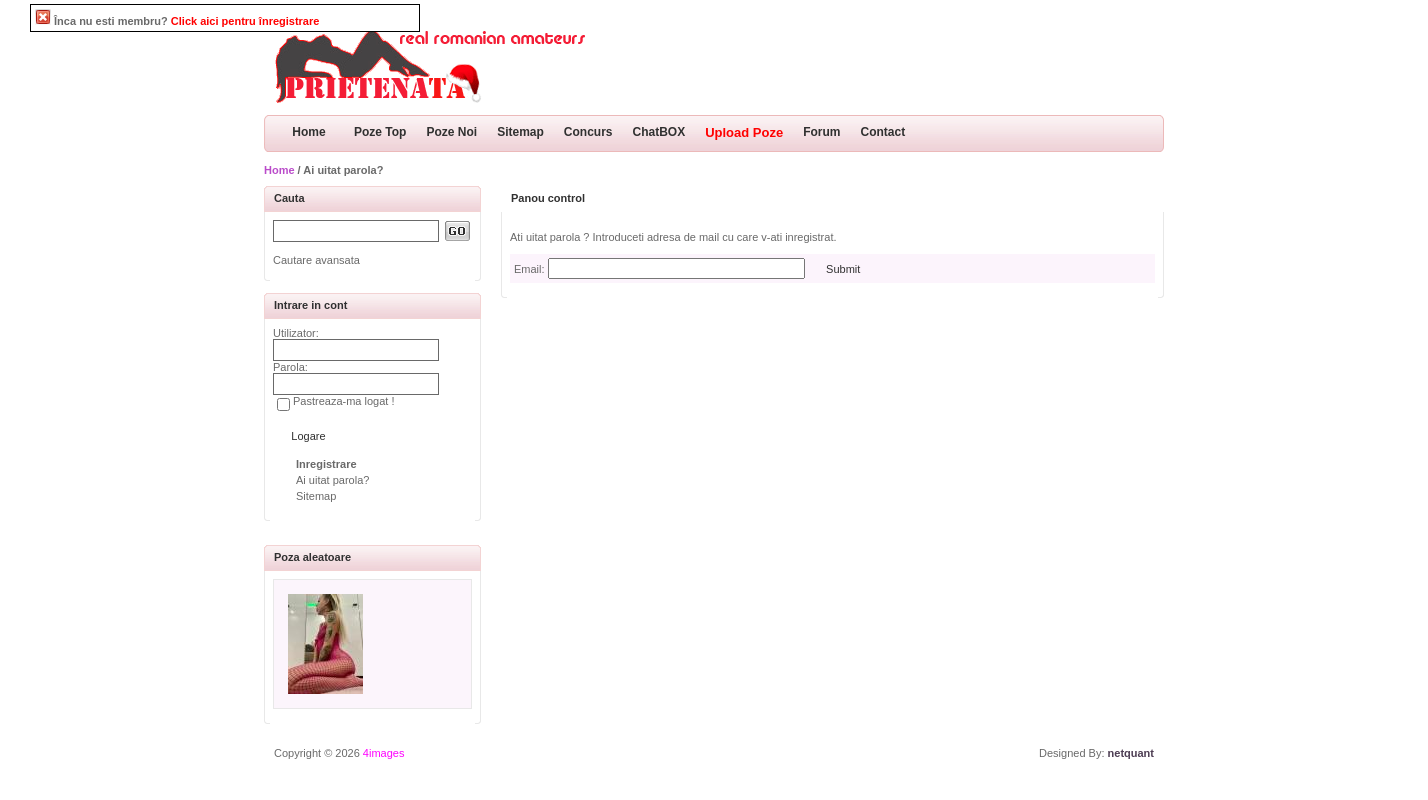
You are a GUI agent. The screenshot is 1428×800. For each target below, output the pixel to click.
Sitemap (520, 132)
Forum (821, 132)
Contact (883, 132)
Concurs (588, 132)
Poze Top (380, 132)
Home (308, 132)
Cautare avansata (316, 260)
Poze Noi (451, 132)
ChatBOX (659, 132)
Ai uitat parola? (332, 480)
